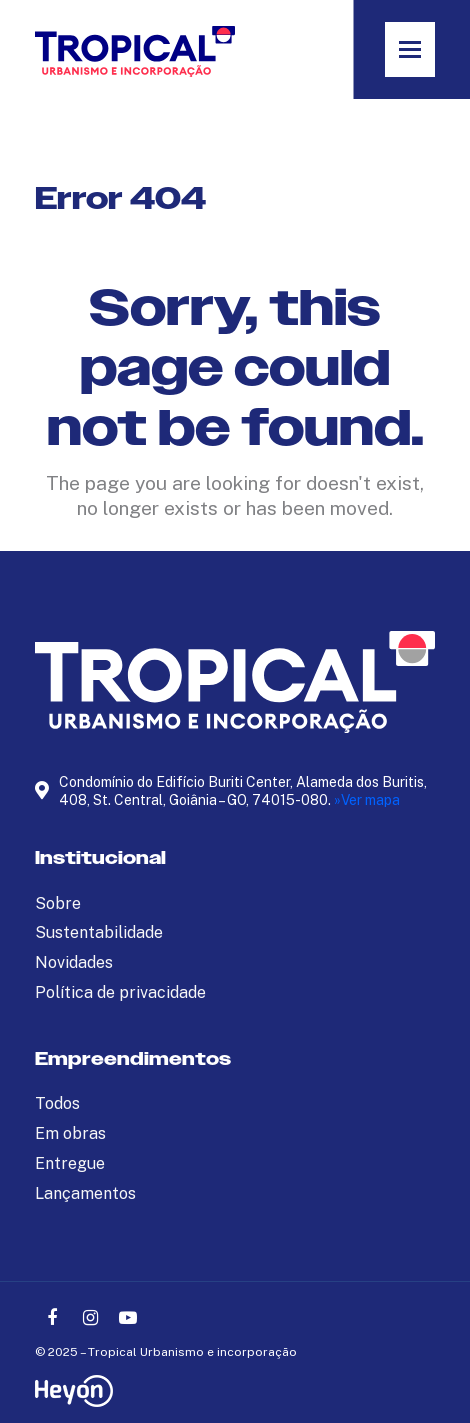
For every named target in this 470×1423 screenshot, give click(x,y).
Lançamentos (85, 1193)
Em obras (70, 1133)
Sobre (58, 903)
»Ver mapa (367, 800)
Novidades (74, 962)
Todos (57, 1103)
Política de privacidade (120, 992)
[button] (410, 49)
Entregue (70, 1163)
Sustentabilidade (99, 932)
